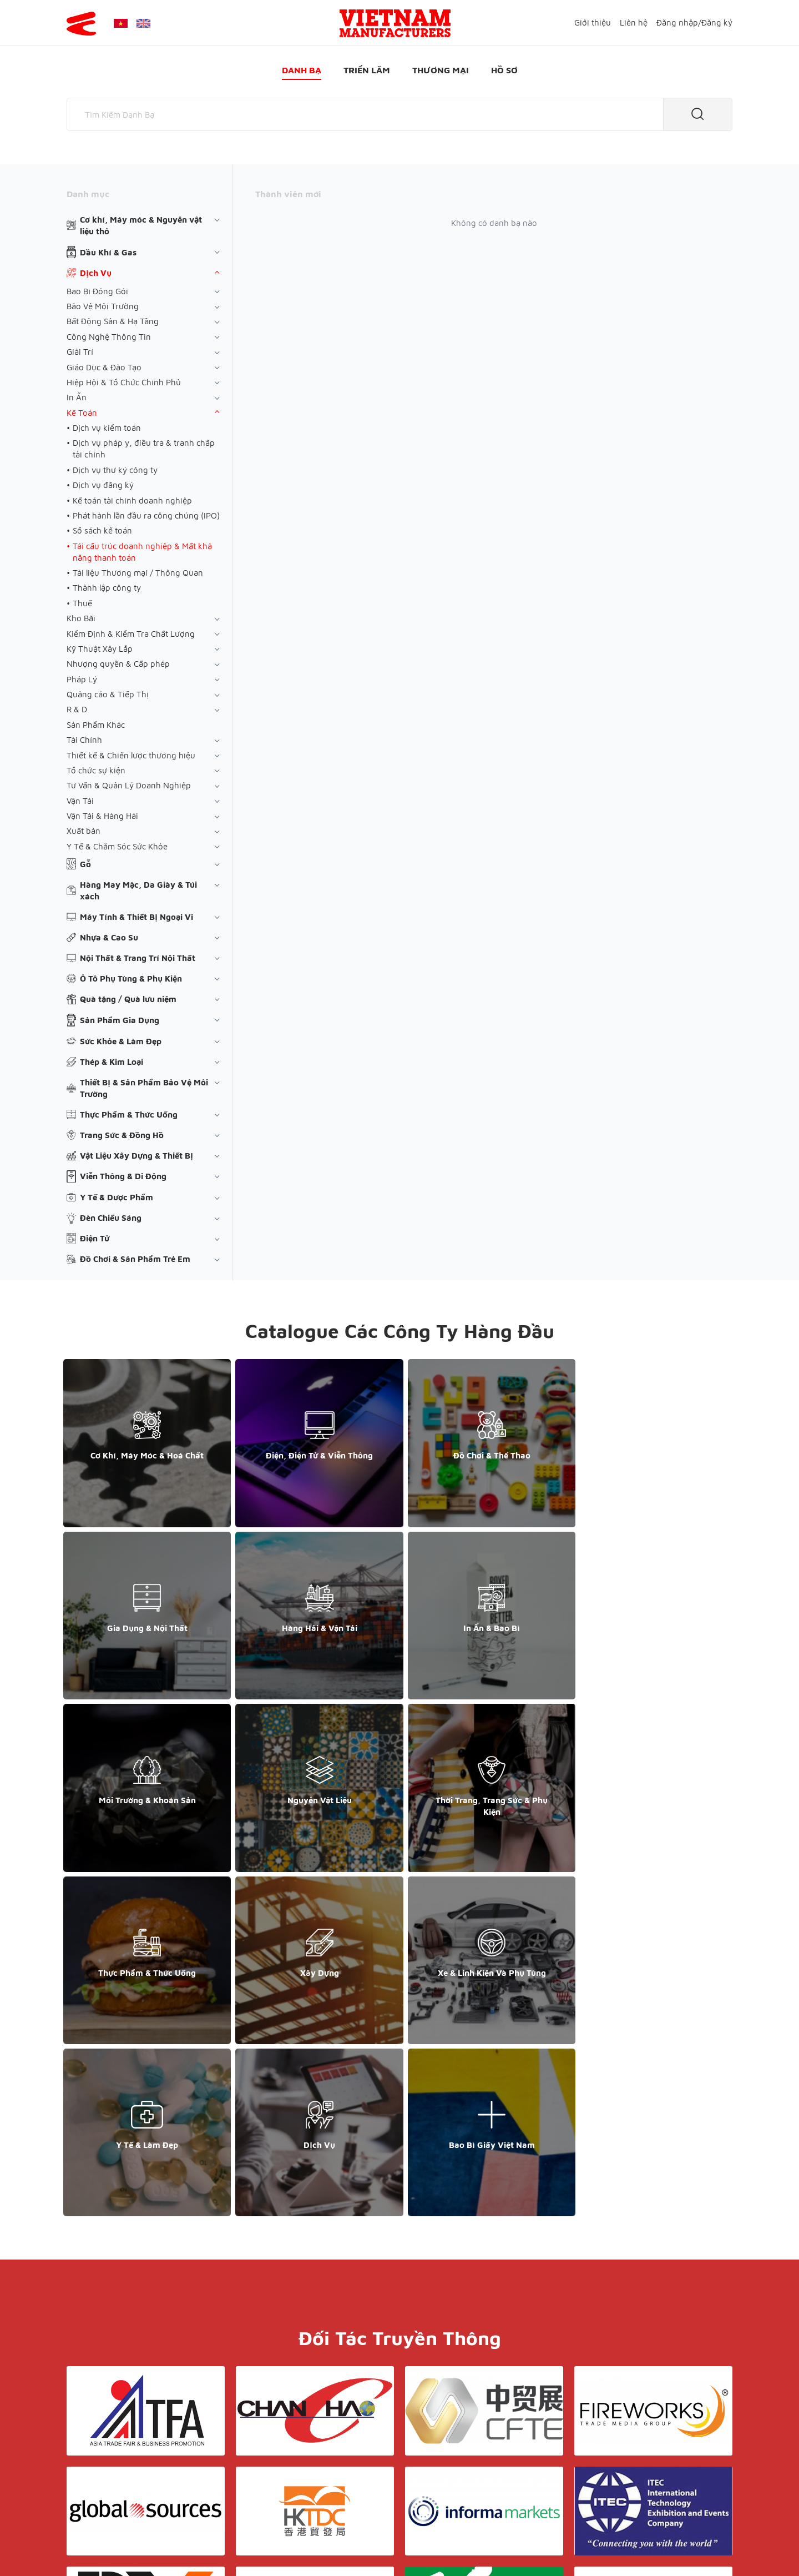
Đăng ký (716, 22)
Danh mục (88, 194)
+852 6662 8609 (615, 2451)
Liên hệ (634, 22)
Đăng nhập (677, 22)
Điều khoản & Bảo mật (404, 2441)
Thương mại (440, 70)
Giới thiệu (592, 22)
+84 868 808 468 (105, 2451)
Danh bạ (301, 70)
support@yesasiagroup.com (125, 2462)
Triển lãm (366, 70)
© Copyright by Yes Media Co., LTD (132, 2545)
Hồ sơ (504, 70)
